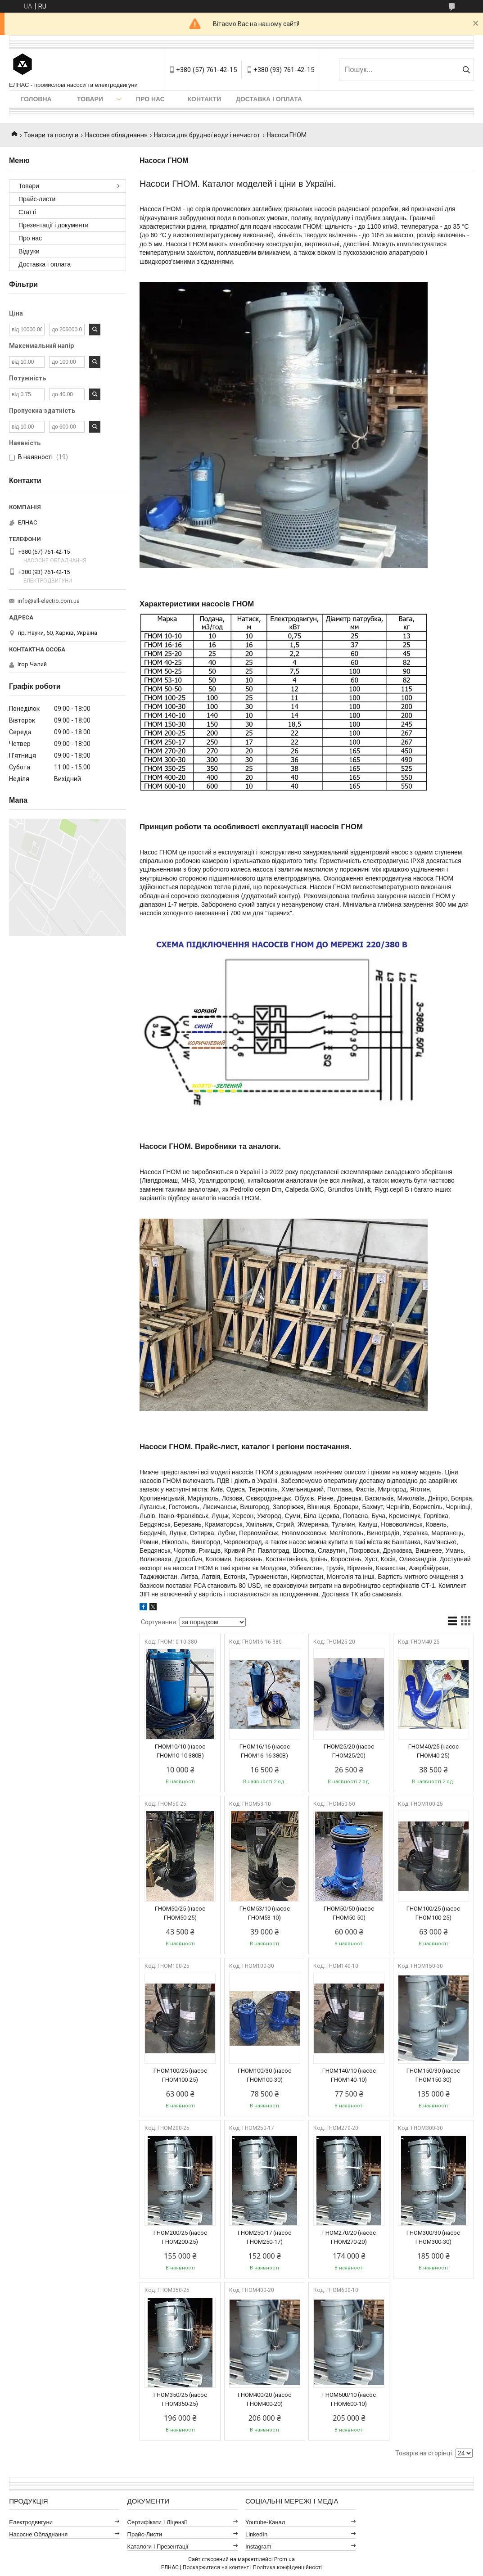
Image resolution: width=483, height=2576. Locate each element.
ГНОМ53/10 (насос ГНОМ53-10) (264, 1913)
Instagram (258, 2546)
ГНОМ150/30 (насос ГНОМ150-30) (433, 2075)
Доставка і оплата (269, 99)
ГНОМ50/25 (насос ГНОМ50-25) (180, 1913)
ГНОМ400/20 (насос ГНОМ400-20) (264, 2399)
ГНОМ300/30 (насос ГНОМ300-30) (433, 2237)
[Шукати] (466, 70)
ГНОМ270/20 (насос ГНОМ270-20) (349, 2237)
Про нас (150, 99)
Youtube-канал (265, 2522)
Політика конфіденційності (287, 2567)
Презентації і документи (53, 225)
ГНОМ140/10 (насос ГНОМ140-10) (349, 2075)
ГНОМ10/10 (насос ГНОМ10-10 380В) (180, 1751)
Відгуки (29, 251)
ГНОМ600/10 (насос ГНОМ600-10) (349, 2399)
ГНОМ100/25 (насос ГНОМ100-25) (433, 1913)
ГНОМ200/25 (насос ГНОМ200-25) (180, 2237)
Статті (27, 212)
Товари (90, 99)
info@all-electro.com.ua (49, 600)
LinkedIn (256, 2534)
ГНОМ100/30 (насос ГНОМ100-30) (264, 2075)
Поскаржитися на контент (216, 2567)
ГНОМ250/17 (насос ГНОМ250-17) (264, 2237)
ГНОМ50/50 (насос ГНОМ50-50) (349, 1913)
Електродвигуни (31, 2522)
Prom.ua (284, 2559)
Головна (35, 99)
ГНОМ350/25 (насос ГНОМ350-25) (180, 2399)
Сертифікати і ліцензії (157, 2522)
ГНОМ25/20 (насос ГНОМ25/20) (349, 1751)
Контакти (204, 99)
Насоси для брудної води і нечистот (207, 135)
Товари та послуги (51, 135)
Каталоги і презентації (158, 2546)
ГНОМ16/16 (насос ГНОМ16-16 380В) (264, 1751)
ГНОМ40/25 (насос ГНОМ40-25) (433, 1751)
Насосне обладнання (116, 135)
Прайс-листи (36, 199)
